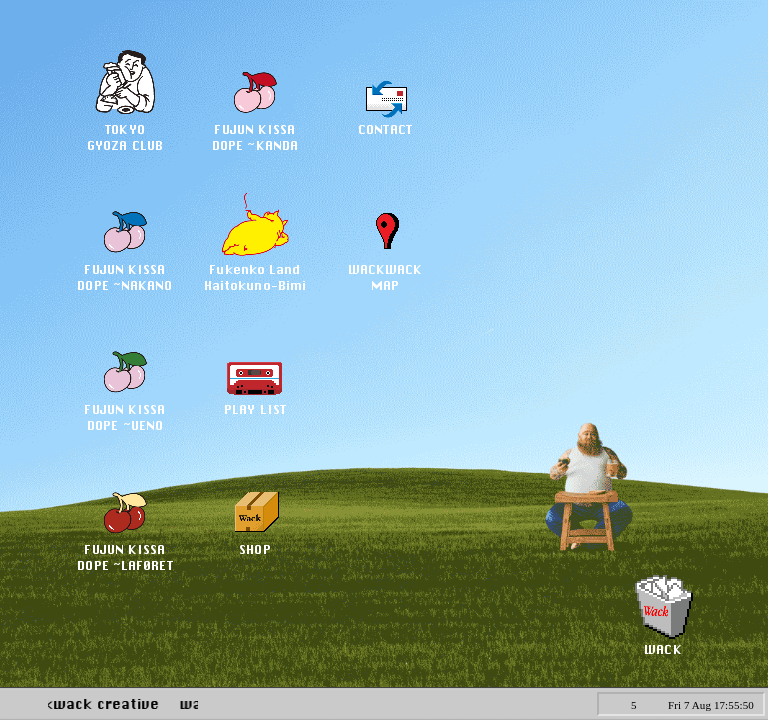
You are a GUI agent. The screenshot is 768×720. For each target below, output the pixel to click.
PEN (519, 703)
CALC (562, 703)
